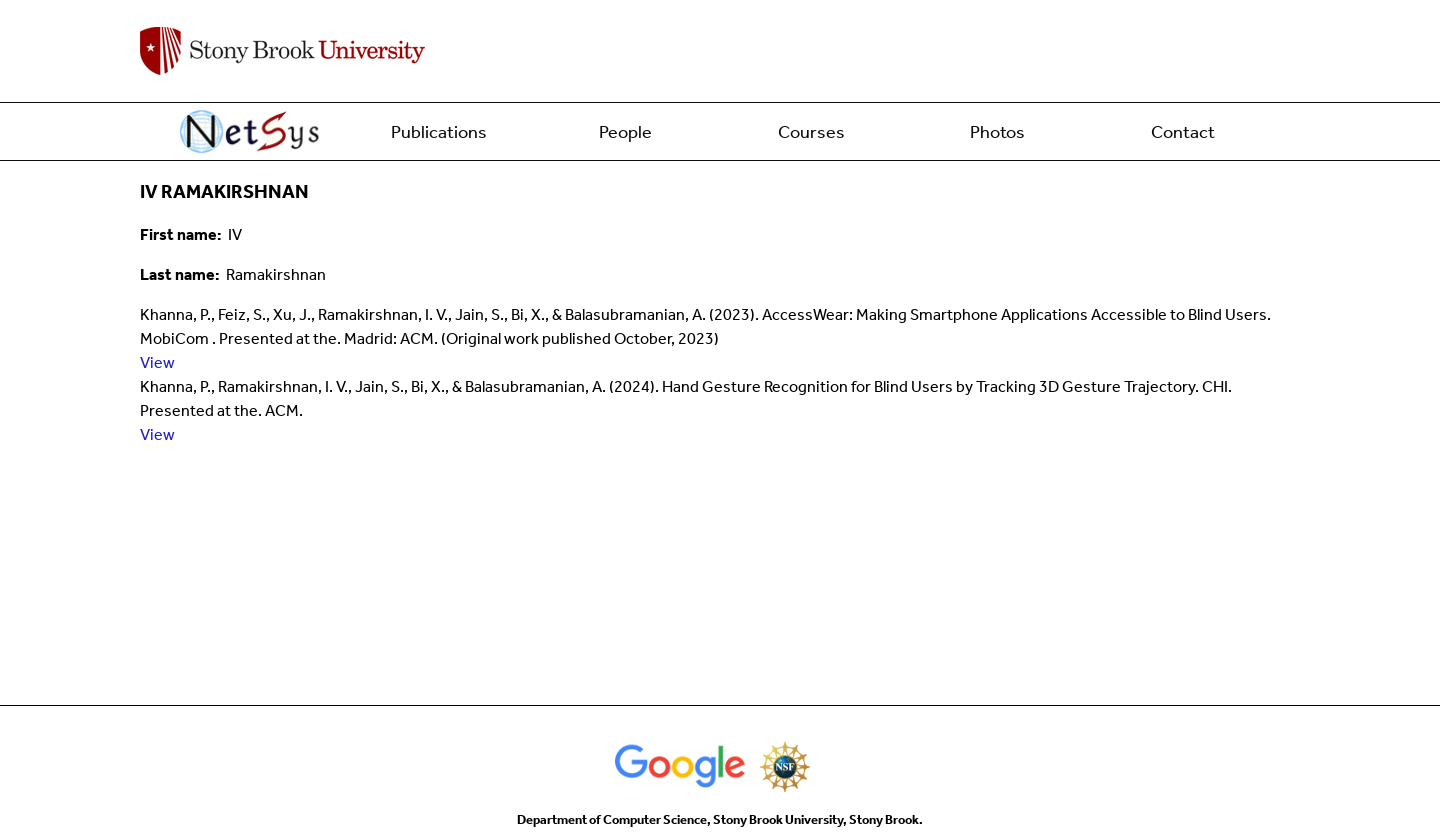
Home (253, 132)
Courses (811, 132)
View (157, 362)
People (625, 132)
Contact (1183, 132)
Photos (997, 132)
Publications (439, 132)
